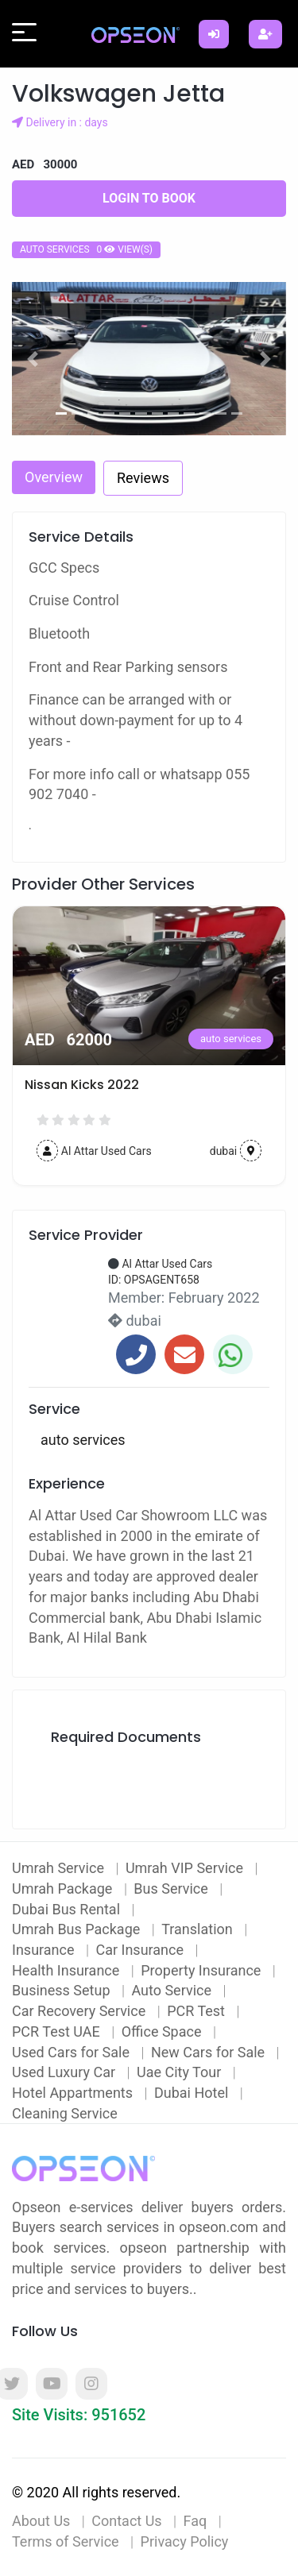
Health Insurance (67, 1970)
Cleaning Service (65, 2113)
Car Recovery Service (80, 2010)
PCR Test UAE (57, 2031)
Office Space (163, 2031)
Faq (195, 2520)
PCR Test (197, 2010)
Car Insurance (141, 1949)
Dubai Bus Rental (67, 1909)
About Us (41, 2520)
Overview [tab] (54, 477)
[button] (32, 358)
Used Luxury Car (65, 2072)
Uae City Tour (181, 2072)
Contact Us (126, 2520)
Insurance (45, 1949)
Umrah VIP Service (186, 1868)
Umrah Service (59, 1868)
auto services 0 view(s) (86, 249)
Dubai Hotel (193, 2092)
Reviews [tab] (143, 477)
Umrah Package (64, 1888)
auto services (79, 1039)
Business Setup (63, 1990)
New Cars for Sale (210, 2052)
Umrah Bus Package (78, 1929)
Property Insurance (203, 1970)
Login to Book (149, 198)
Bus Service (172, 1888)
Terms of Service (65, 2541)
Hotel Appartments (74, 2092)
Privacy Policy (185, 2541)
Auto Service (173, 1990)
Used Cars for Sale (72, 2052)
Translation (198, 1929)
